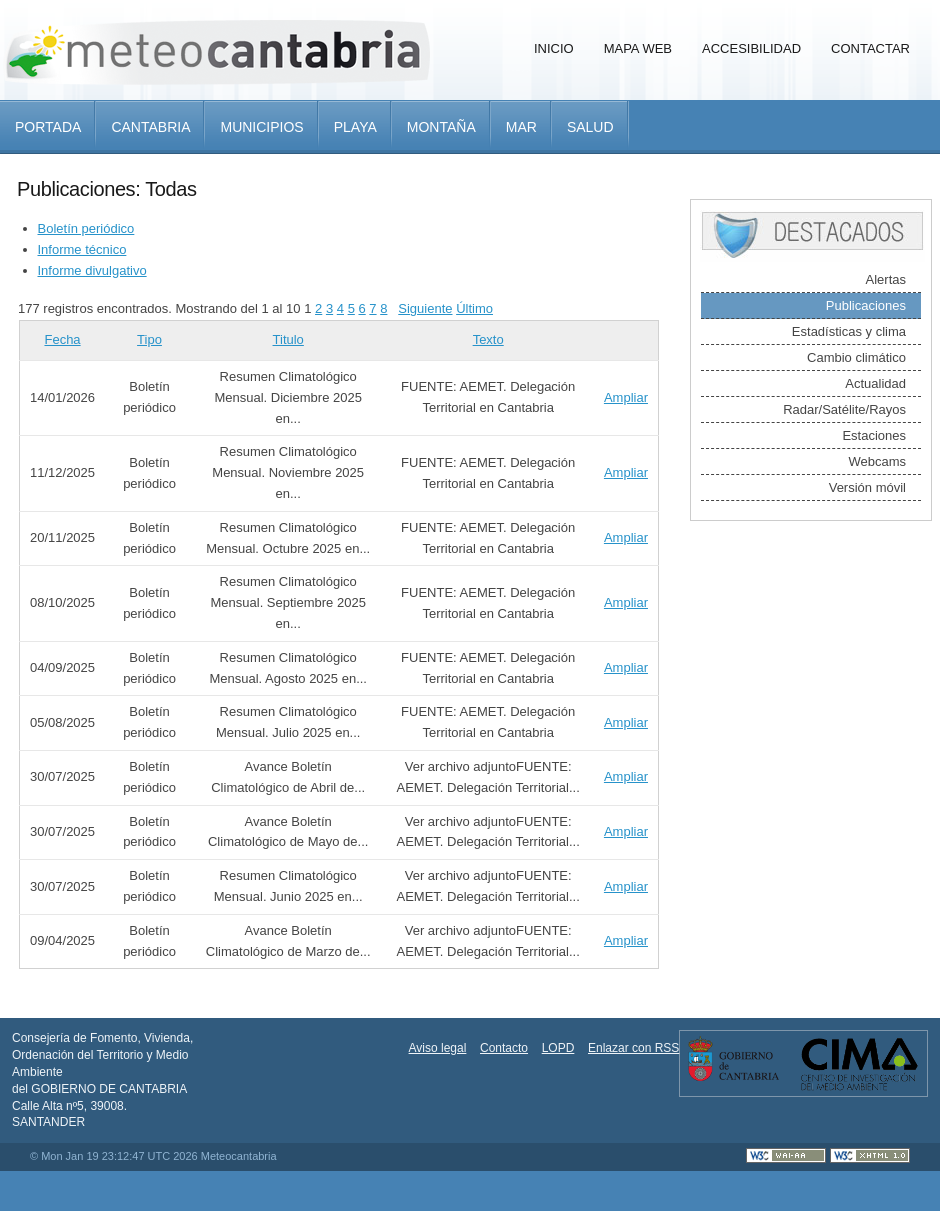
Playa (355, 127)
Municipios (261, 127)
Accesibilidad (751, 48)
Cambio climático (856, 357)
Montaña (441, 127)
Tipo (149, 339)
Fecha (62, 339)
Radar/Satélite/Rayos (844, 409)
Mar (521, 127)
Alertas (886, 279)
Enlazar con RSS (633, 1048)
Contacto (504, 1048)
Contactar (870, 48)
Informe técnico (82, 249)
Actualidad (875, 383)
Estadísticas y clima (849, 331)
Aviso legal (438, 1048)
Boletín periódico (86, 228)
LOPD (558, 1048)
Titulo (288, 339)
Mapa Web (638, 48)
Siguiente (425, 308)
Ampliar (626, 397)
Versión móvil (867, 487)
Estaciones (874, 435)
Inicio (554, 48)
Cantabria (150, 127)
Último (474, 308)
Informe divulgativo (92, 270)
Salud (590, 127)
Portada (48, 127)
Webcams (877, 461)
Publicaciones (866, 305)
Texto (488, 339)
